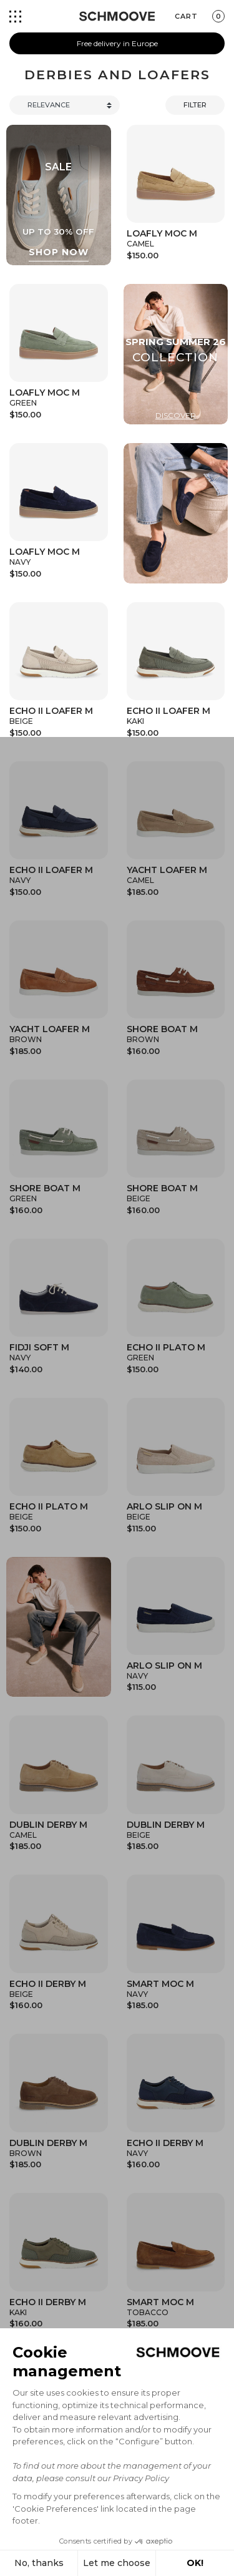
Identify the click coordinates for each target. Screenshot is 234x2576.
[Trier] (64, 105)
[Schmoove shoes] (117, 16)
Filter (195, 104)
